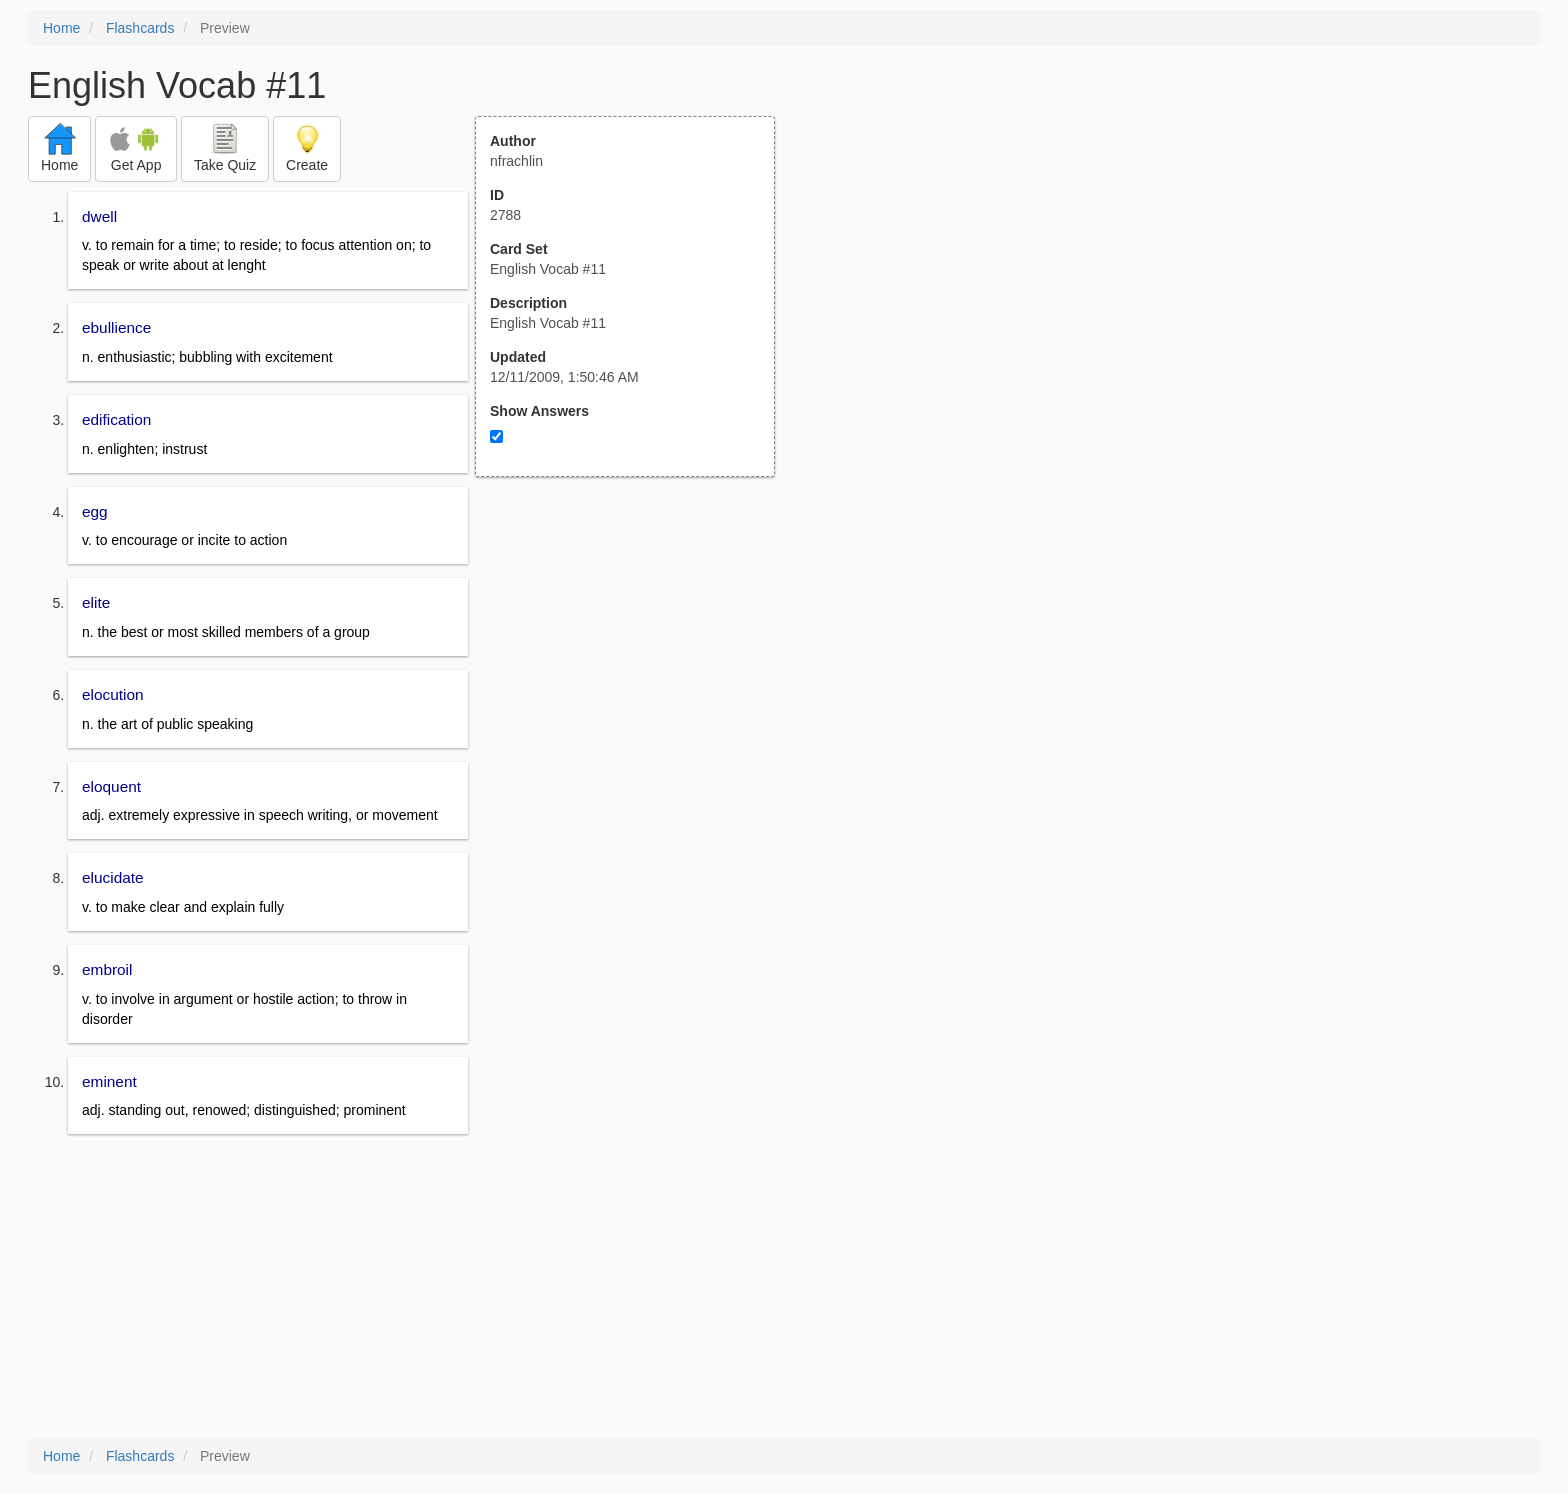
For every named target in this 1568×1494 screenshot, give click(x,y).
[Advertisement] (636, 673)
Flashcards (140, 28)
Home (61, 28)
